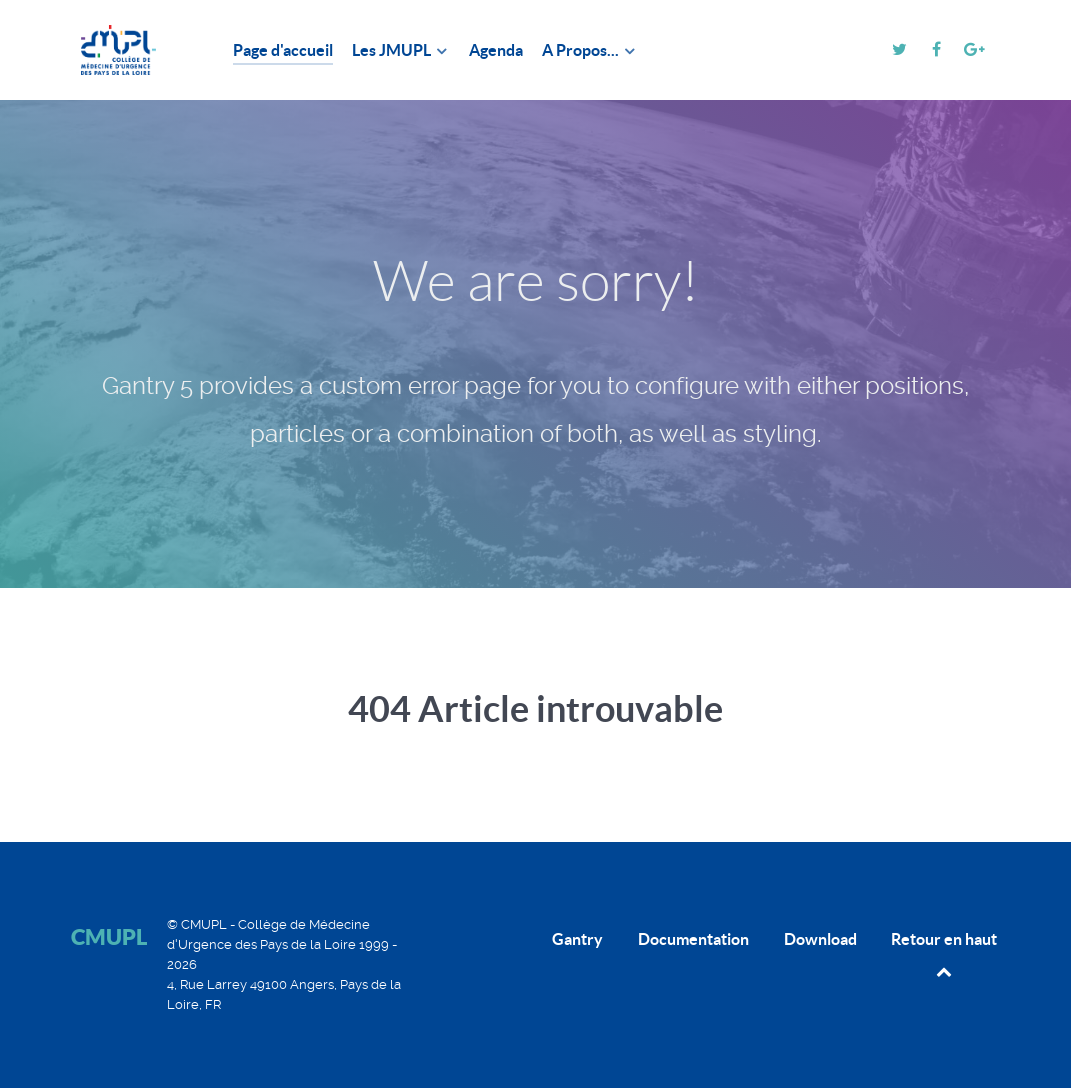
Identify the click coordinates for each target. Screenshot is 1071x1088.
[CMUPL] (128, 50)
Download (820, 939)
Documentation (693, 939)
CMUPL (109, 936)
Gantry (577, 939)
